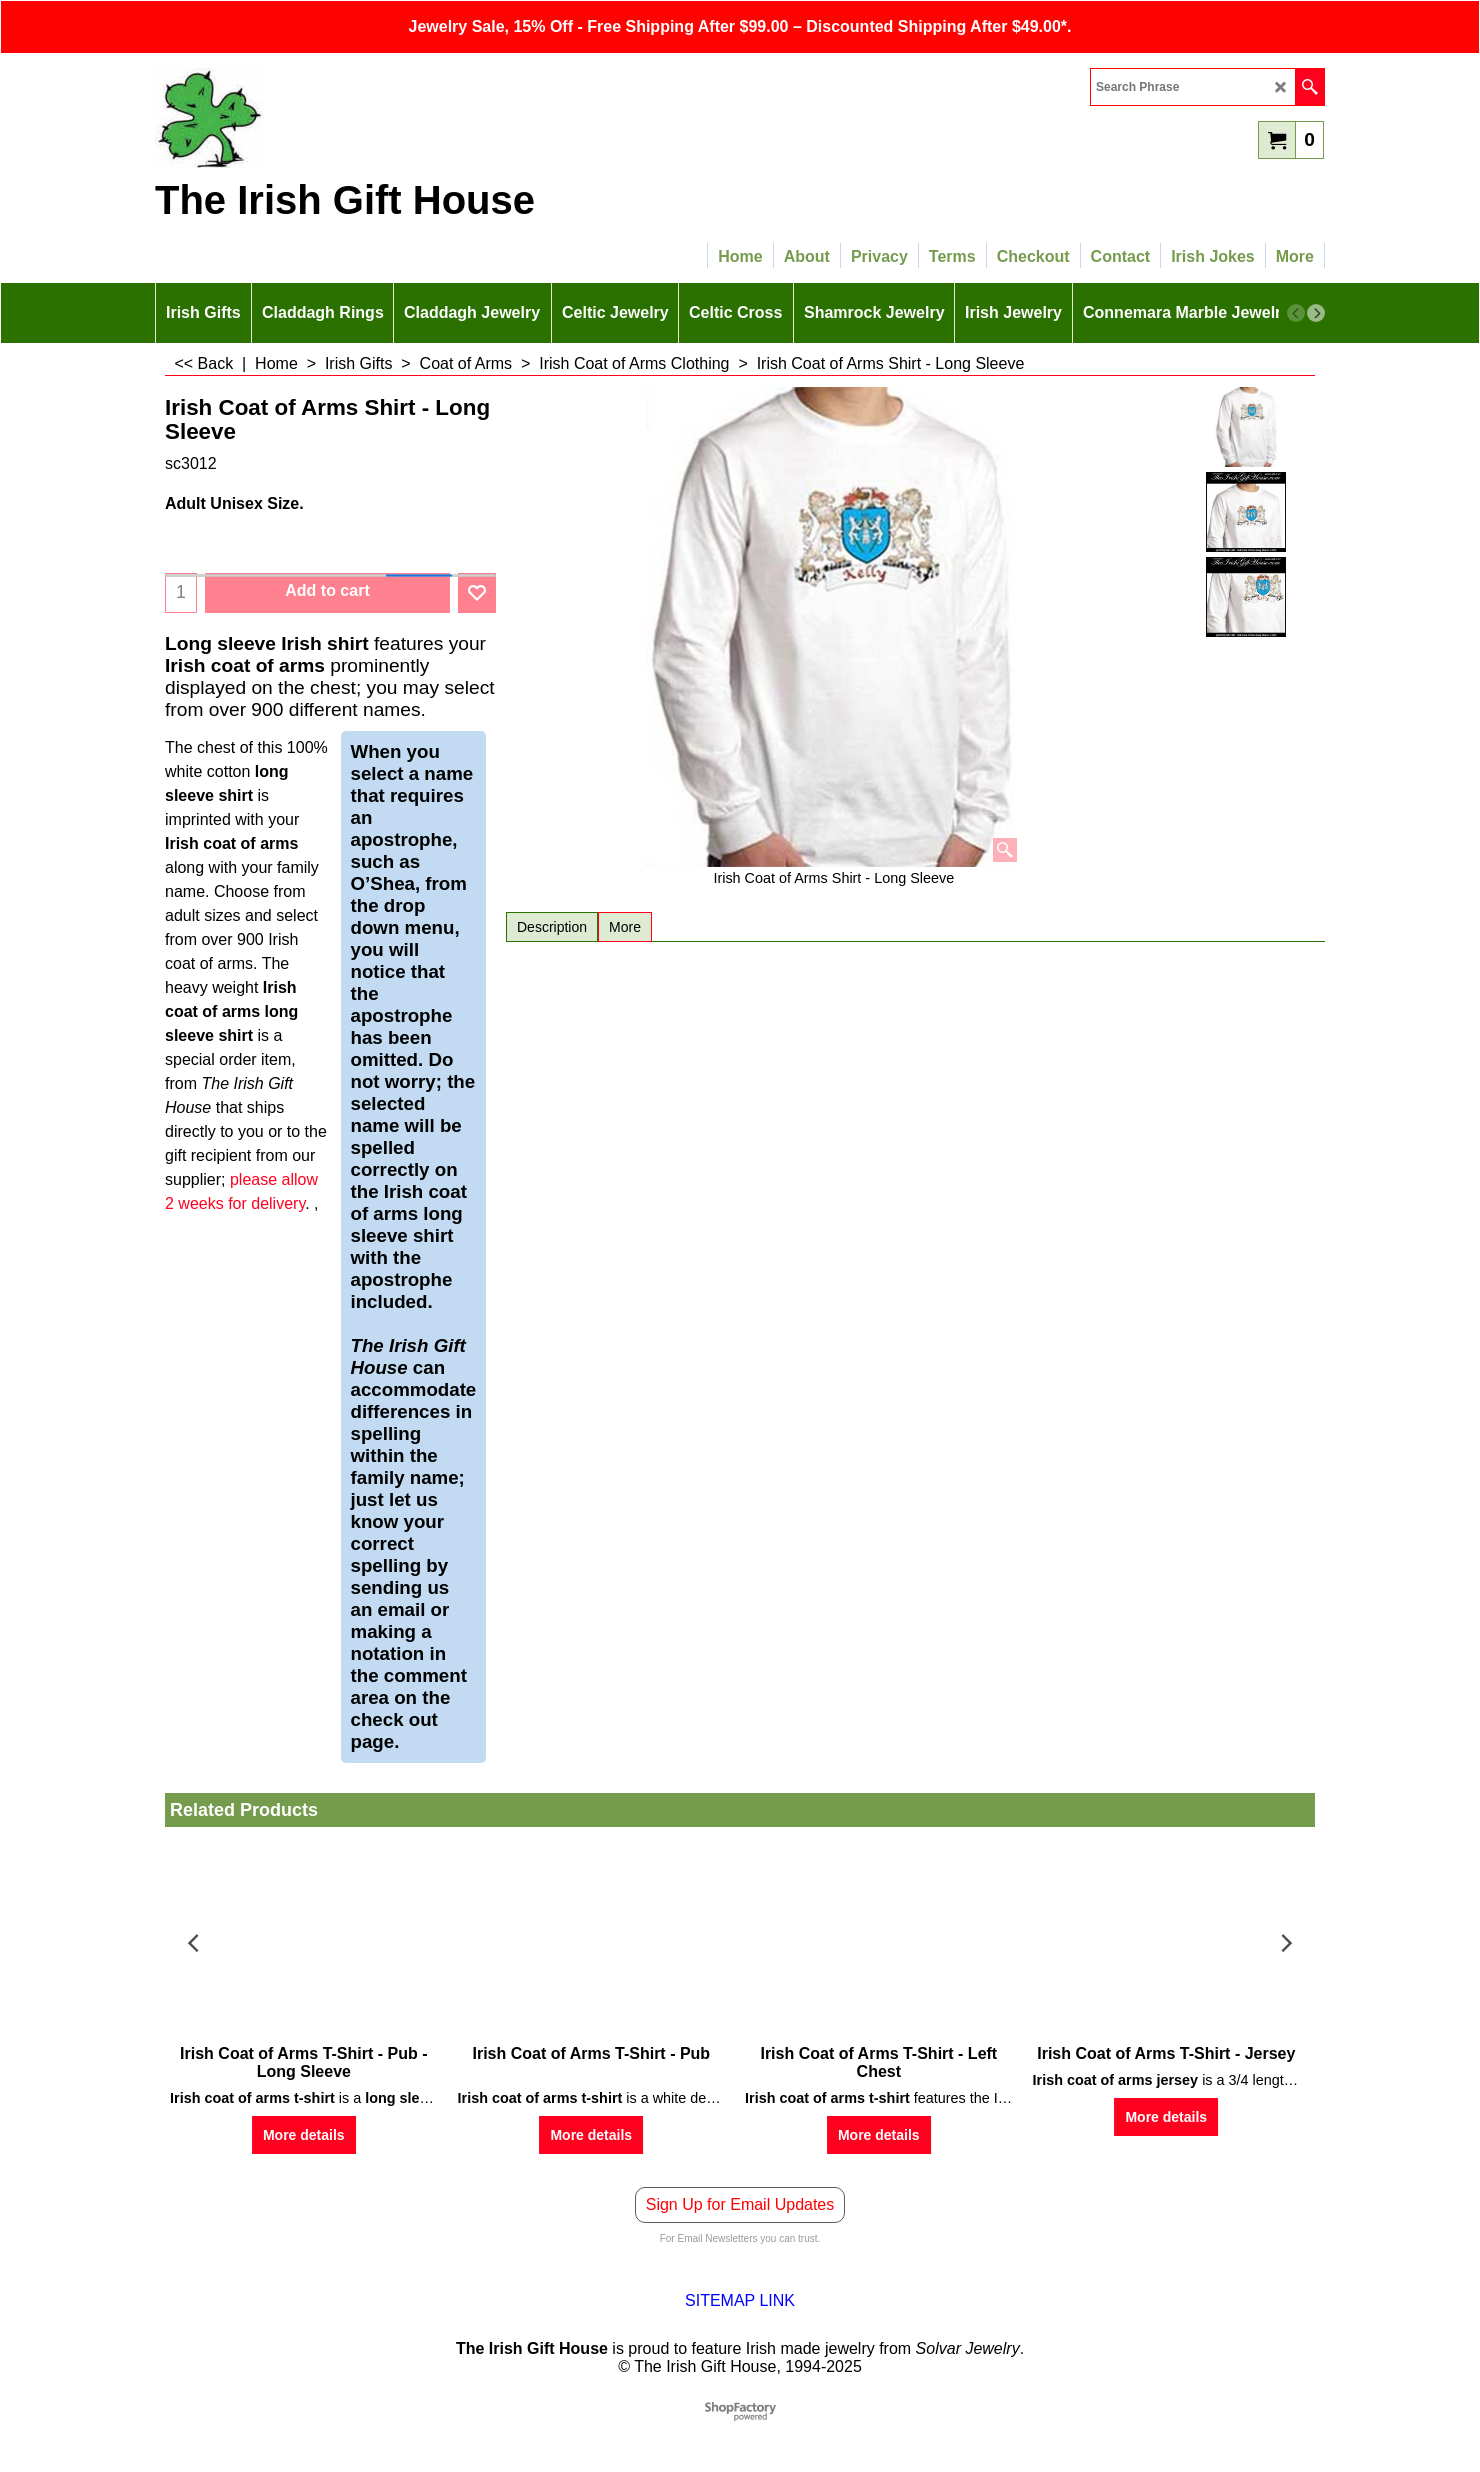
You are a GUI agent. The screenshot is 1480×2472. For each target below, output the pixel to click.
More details (304, 2135)
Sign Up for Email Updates (740, 2204)
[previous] (1296, 313)
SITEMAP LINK (740, 2300)
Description (552, 927)
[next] (1316, 313)
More (625, 927)
